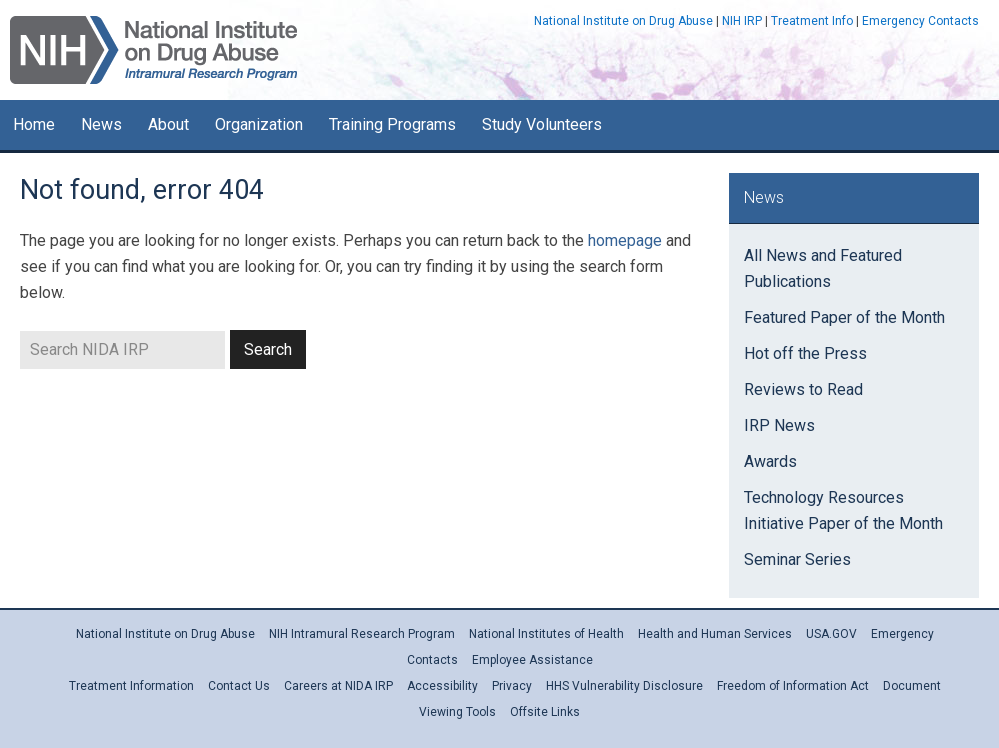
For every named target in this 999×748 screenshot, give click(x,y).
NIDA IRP (153, 50)
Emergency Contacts (920, 21)
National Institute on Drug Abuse (623, 21)
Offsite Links (545, 712)
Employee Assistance (532, 660)
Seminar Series (797, 559)
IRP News (779, 425)
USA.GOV (831, 634)
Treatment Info (812, 21)
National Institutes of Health (546, 634)
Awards (770, 461)
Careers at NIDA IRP (338, 686)
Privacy (512, 686)
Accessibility (442, 686)
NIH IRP (742, 21)
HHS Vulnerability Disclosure (624, 686)
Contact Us (239, 686)
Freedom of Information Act (793, 686)
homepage (625, 240)
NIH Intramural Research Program (362, 634)
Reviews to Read (803, 389)
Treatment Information (131, 686)
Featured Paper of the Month (844, 317)
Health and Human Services (715, 634)
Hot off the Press (805, 353)
